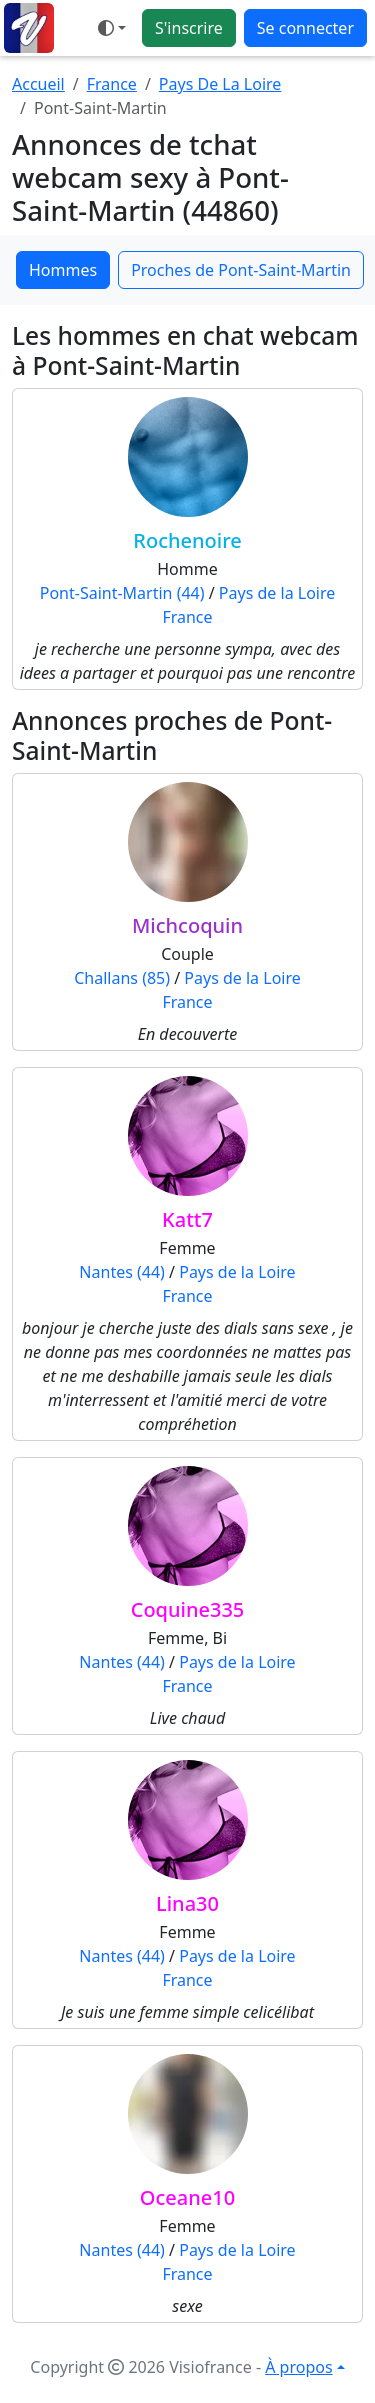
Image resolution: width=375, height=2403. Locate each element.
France (112, 84)
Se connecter (305, 28)
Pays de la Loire (277, 593)
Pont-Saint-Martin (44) (122, 593)
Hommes (63, 270)
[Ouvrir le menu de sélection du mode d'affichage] (112, 28)
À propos (298, 2367)
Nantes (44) (122, 1272)
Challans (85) (122, 978)
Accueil (38, 84)
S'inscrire (189, 28)
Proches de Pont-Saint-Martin (241, 270)
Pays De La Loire (220, 84)
